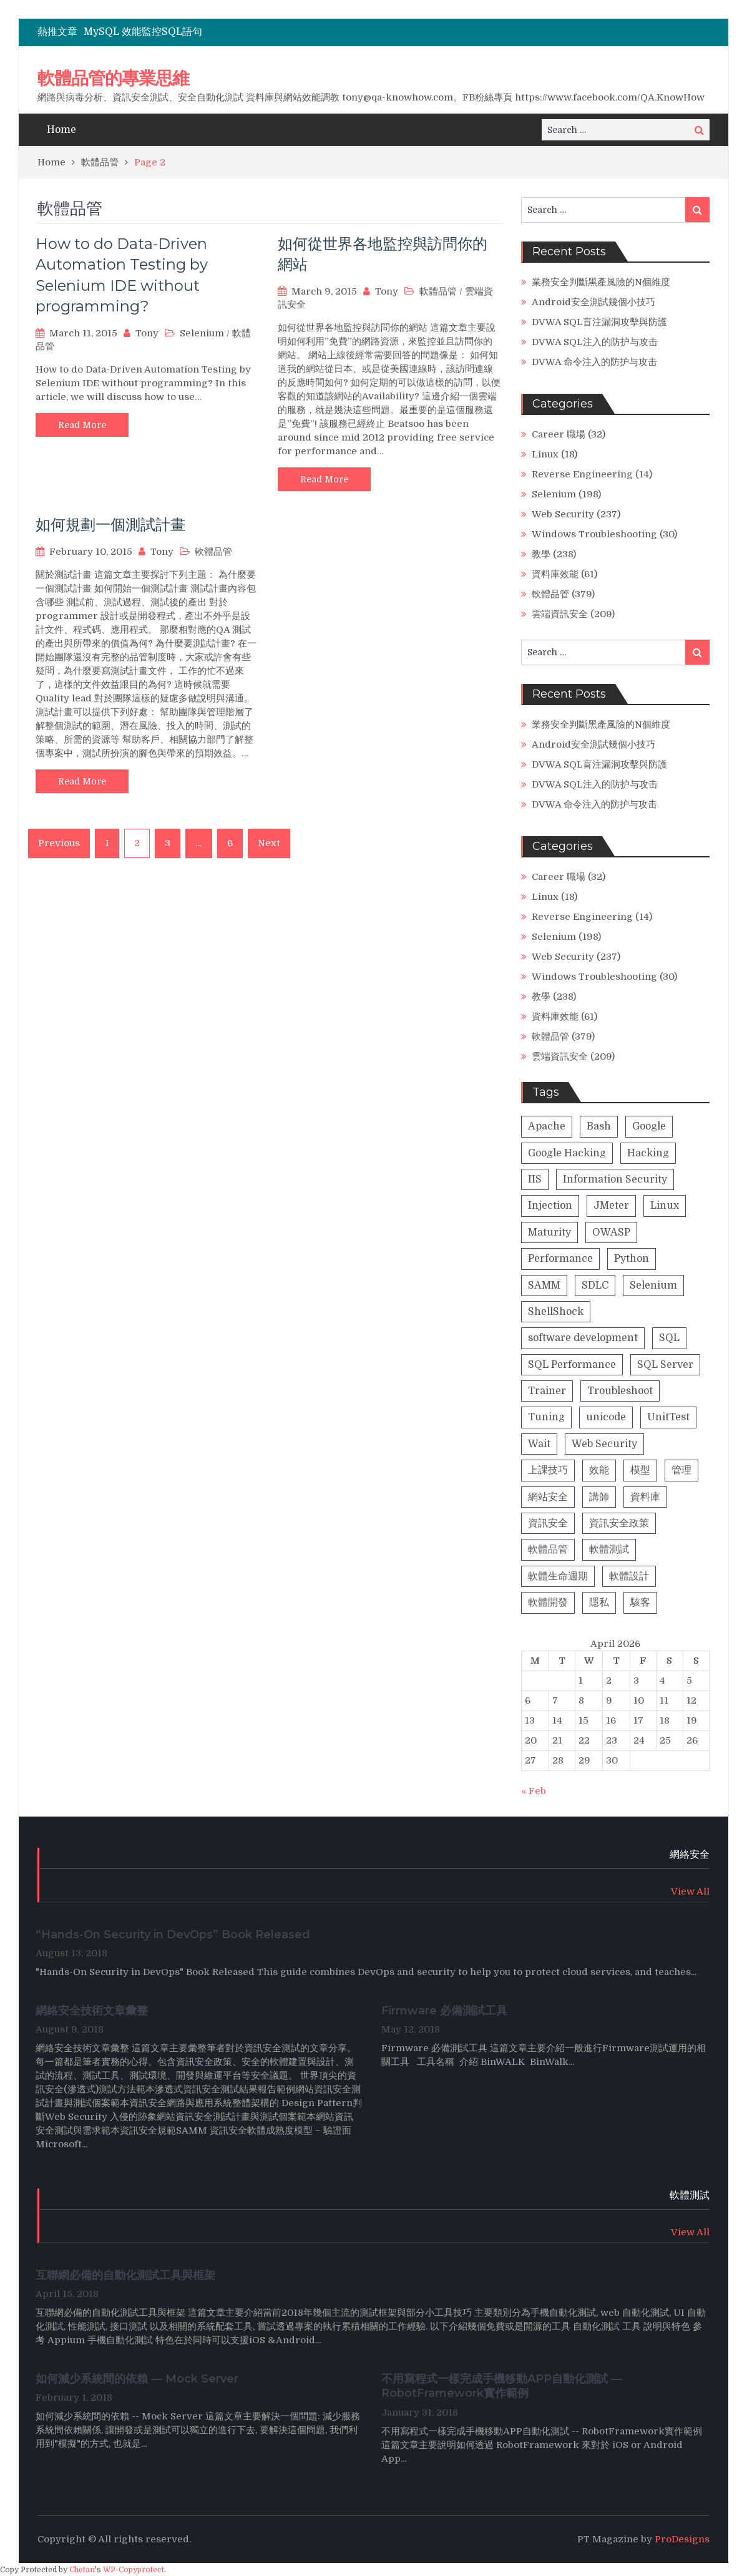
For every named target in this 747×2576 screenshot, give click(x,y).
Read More (82, 425)
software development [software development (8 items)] (583, 1338)
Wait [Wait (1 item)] (539, 1444)
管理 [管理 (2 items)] (681, 1470)
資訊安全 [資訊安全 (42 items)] (548, 1523)
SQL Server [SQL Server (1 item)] (665, 1364)
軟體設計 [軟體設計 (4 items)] (629, 1576)
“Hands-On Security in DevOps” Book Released (173, 1934)
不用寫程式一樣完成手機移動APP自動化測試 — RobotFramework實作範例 (501, 2386)
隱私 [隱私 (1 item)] (599, 1602)
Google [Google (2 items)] (649, 1126)
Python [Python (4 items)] (631, 1258)
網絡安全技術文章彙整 (93, 2010)
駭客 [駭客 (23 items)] (640, 1602)
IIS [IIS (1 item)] (535, 1179)
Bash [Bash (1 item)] (599, 1126)
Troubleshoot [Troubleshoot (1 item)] (620, 1391)
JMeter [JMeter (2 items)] (611, 1205)
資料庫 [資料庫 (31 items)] (645, 1497)
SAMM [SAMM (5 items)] (544, 1285)
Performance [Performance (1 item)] (560, 1258)
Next (269, 843)
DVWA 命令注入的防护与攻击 (594, 362)
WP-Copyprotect (133, 2569)
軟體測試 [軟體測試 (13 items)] (609, 1549)
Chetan (82, 2569)
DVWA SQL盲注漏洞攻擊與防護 (599, 322)
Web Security (563, 514)
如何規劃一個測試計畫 (110, 524)
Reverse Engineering (582, 474)
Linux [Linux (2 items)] (664, 1205)
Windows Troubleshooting (594, 534)
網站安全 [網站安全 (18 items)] (548, 1497)
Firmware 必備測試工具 (444, 2010)
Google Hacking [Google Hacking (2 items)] (567, 1153)
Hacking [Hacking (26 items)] (648, 1153)
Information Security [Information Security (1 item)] (615, 1179)
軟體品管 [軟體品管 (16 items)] (548, 1549)
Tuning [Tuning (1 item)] (546, 1417)
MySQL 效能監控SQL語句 (143, 31)
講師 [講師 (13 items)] (599, 1497)
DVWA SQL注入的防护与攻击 (595, 342)
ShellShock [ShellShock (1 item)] (555, 1311)
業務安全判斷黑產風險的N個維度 (601, 282)
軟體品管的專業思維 (113, 78)
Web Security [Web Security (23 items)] (604, 1444)
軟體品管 (438, 291)
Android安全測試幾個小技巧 (593, 302)
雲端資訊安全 (560, 614)
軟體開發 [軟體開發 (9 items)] (548, 1602)
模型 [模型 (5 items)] (640, 1470)
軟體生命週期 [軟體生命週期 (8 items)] (558, 1576)
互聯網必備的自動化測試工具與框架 (125, 2275)
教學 (541, 554)
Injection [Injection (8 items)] (550, 1205)
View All (690, 1891)
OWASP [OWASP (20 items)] (611, 1232)
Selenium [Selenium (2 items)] (653, 1285)
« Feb (533, 1791)
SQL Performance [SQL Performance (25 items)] (572, 1364)
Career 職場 (558, 434)
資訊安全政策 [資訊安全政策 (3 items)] (619, 1523)
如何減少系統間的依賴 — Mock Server (137, 2379)
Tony (147, 333)
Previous (59, 843)
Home (61, 129)
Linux (545, 454)
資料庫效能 (555, 574)
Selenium (202, 333)
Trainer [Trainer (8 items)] (547, 1391)
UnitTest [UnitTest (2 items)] (668, 1417)
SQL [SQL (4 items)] (669, 1338)
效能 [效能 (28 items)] (599, 1470)
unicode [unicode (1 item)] (606, 1417)
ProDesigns (682, 2539)
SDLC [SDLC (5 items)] (595, 1285)
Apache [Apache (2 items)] (546, 1126)
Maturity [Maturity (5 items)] (549, 1232)
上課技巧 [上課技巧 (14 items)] (548, 1470)
